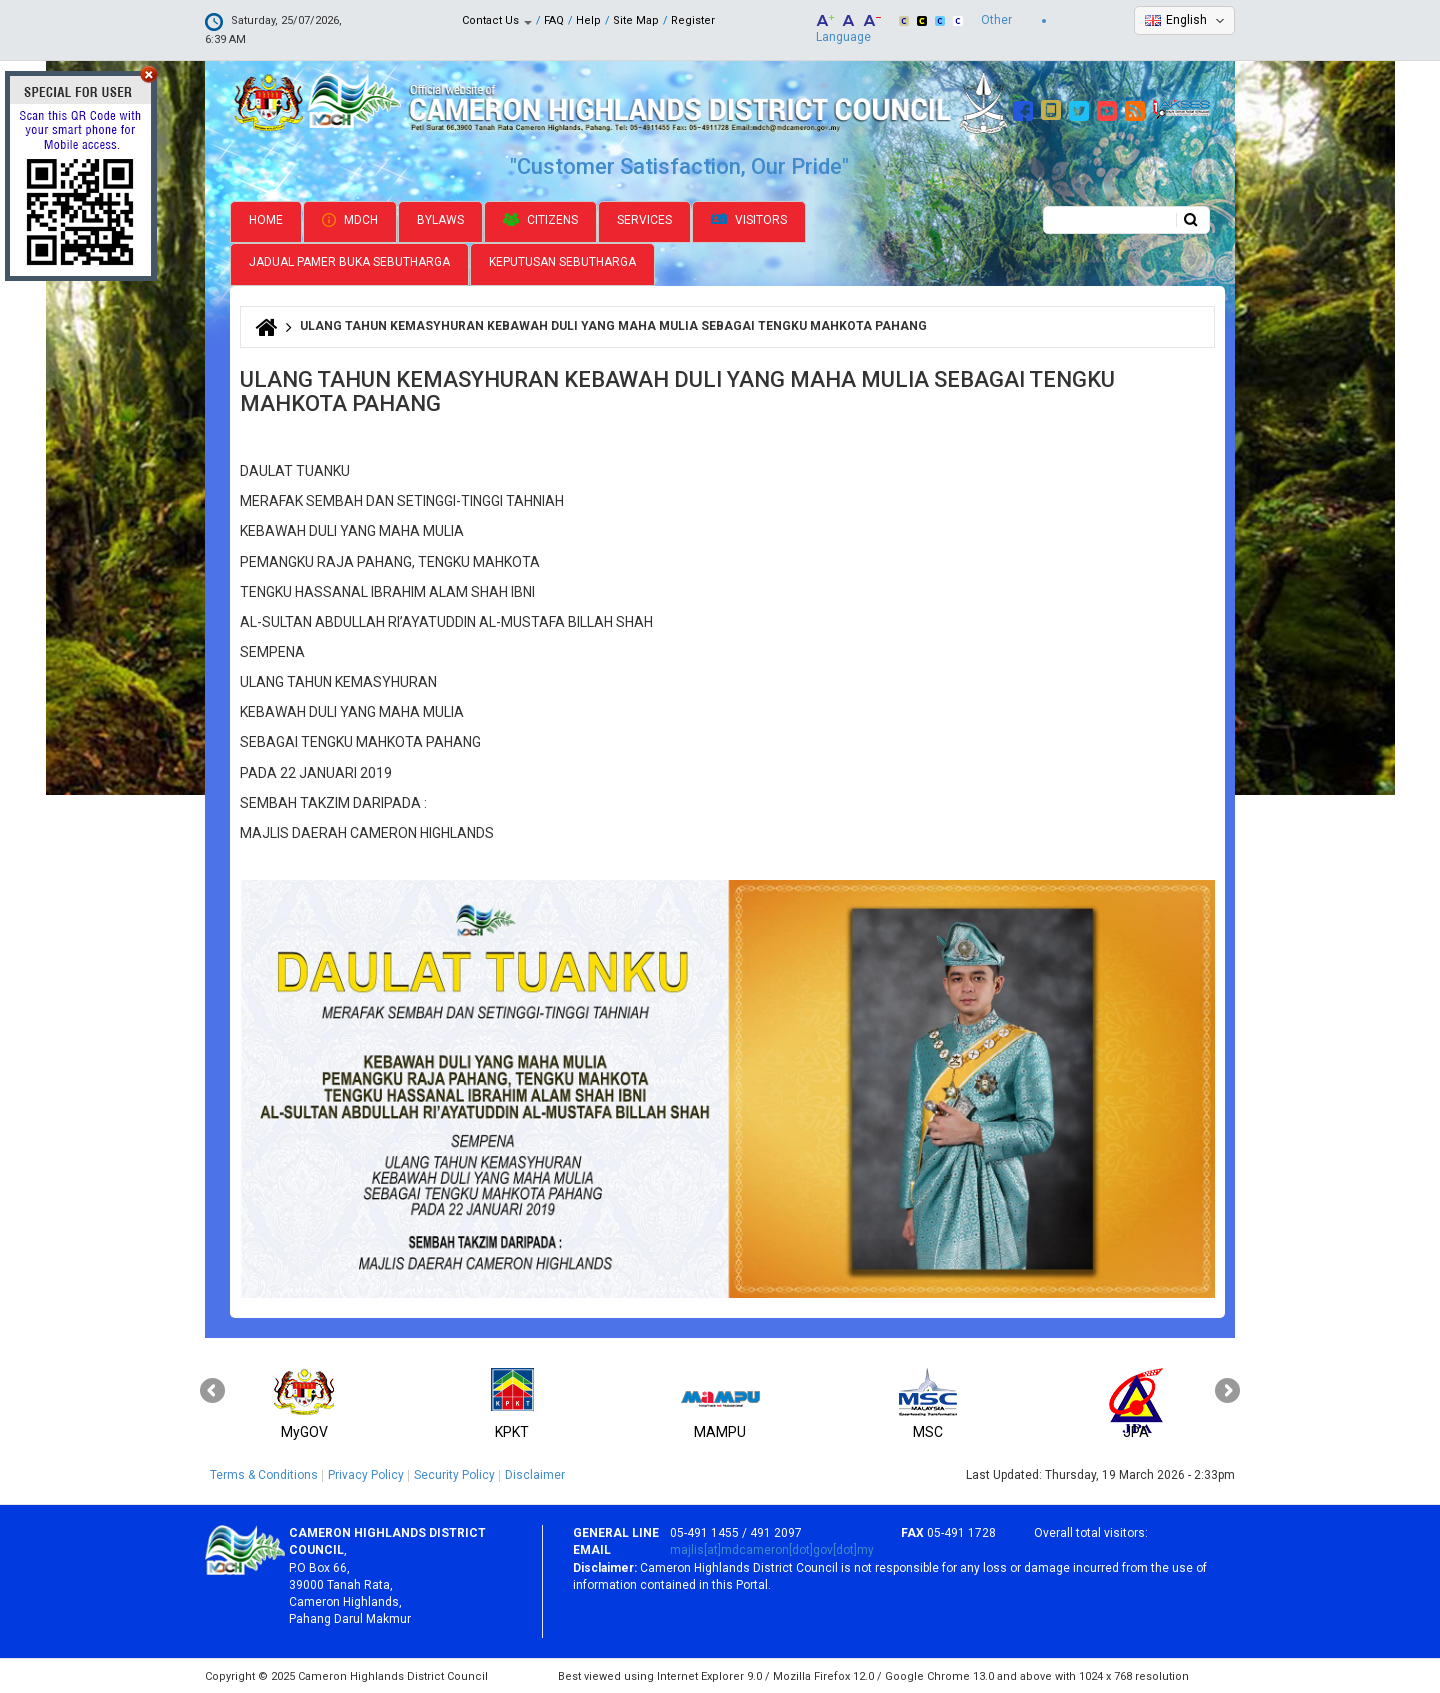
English (1186, 20)
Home (266, 218)
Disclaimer (535, 1473)
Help (588, 20)
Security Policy (454, 1473)
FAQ (554, 20)
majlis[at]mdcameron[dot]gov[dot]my (772, 1549)
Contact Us (497, 20)
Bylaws (440, 218)
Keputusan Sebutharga (562, 261)
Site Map (636, 20)
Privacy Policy (366, 1473)
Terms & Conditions (264, 1473)
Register (693, 20)
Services (644, 218)
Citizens (540, 218)
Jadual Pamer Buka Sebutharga (349, 261)
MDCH (350, 218)
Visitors (749, 218)
